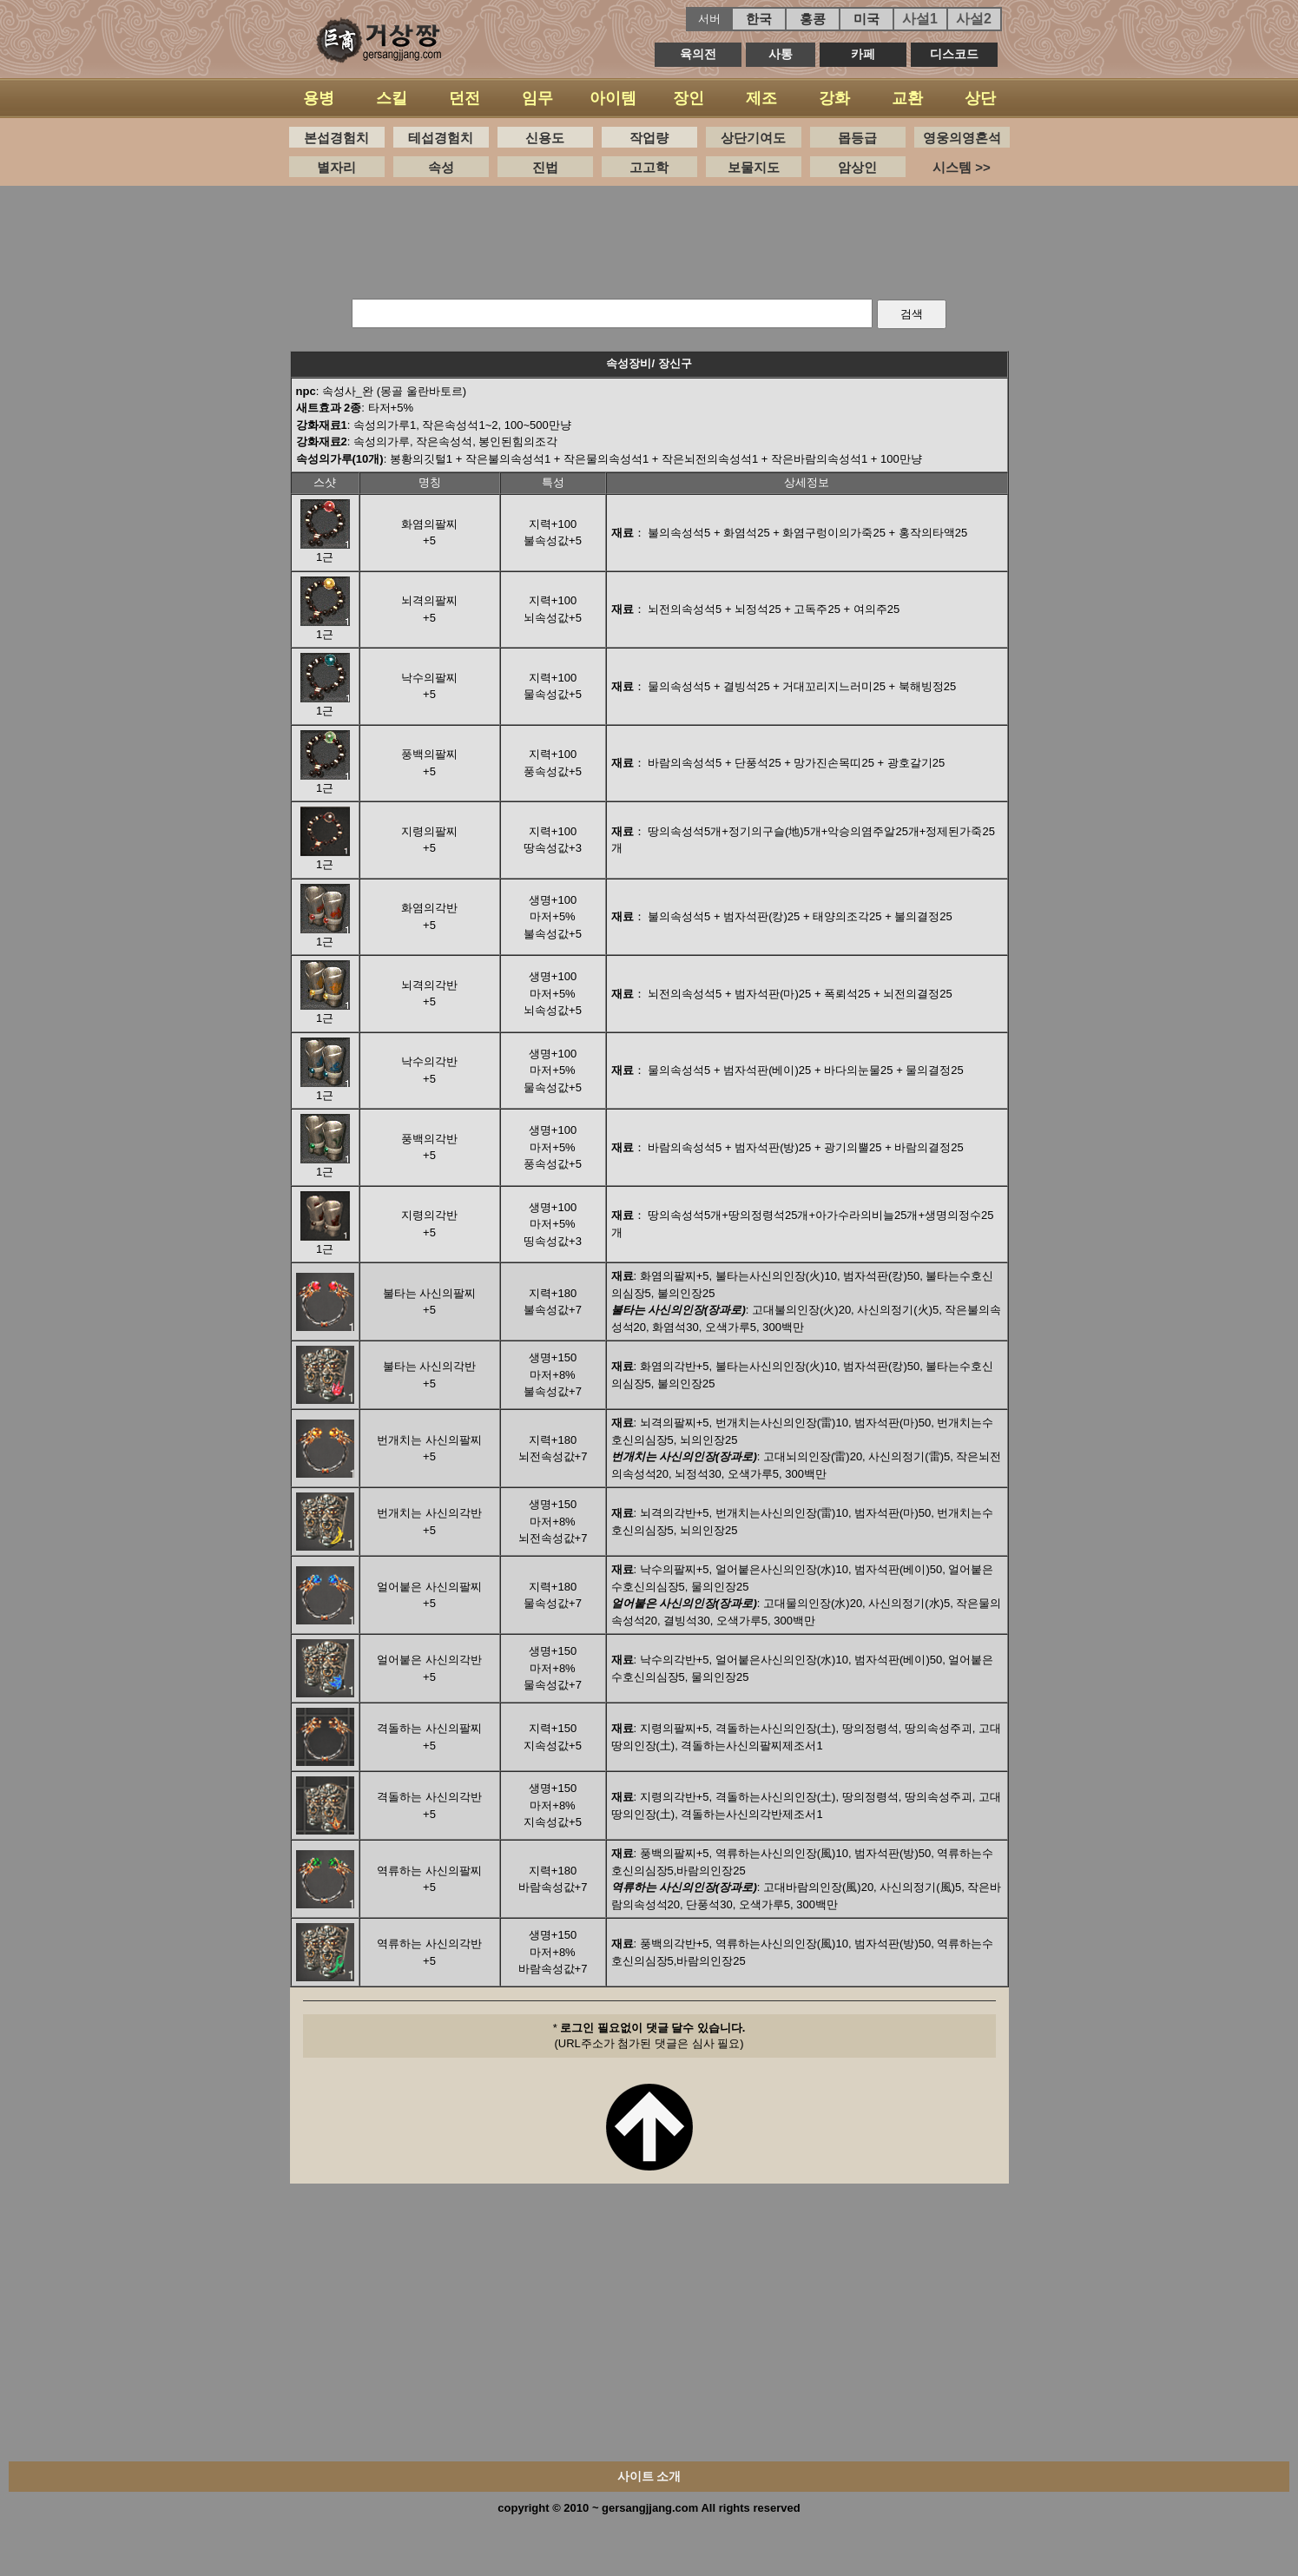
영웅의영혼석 (962, 137)
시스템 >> (961, 167)
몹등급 (857, 137)
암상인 (857, 167)
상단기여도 (753, 137)
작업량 (649, 137)
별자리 (336, 167)
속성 (441, 167)
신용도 (544, 137)
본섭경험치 (336, 137)
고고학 (649, 167)
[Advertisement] (649, 238)
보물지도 (754, 167)
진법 (545, 167)
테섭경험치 (440, 137)
